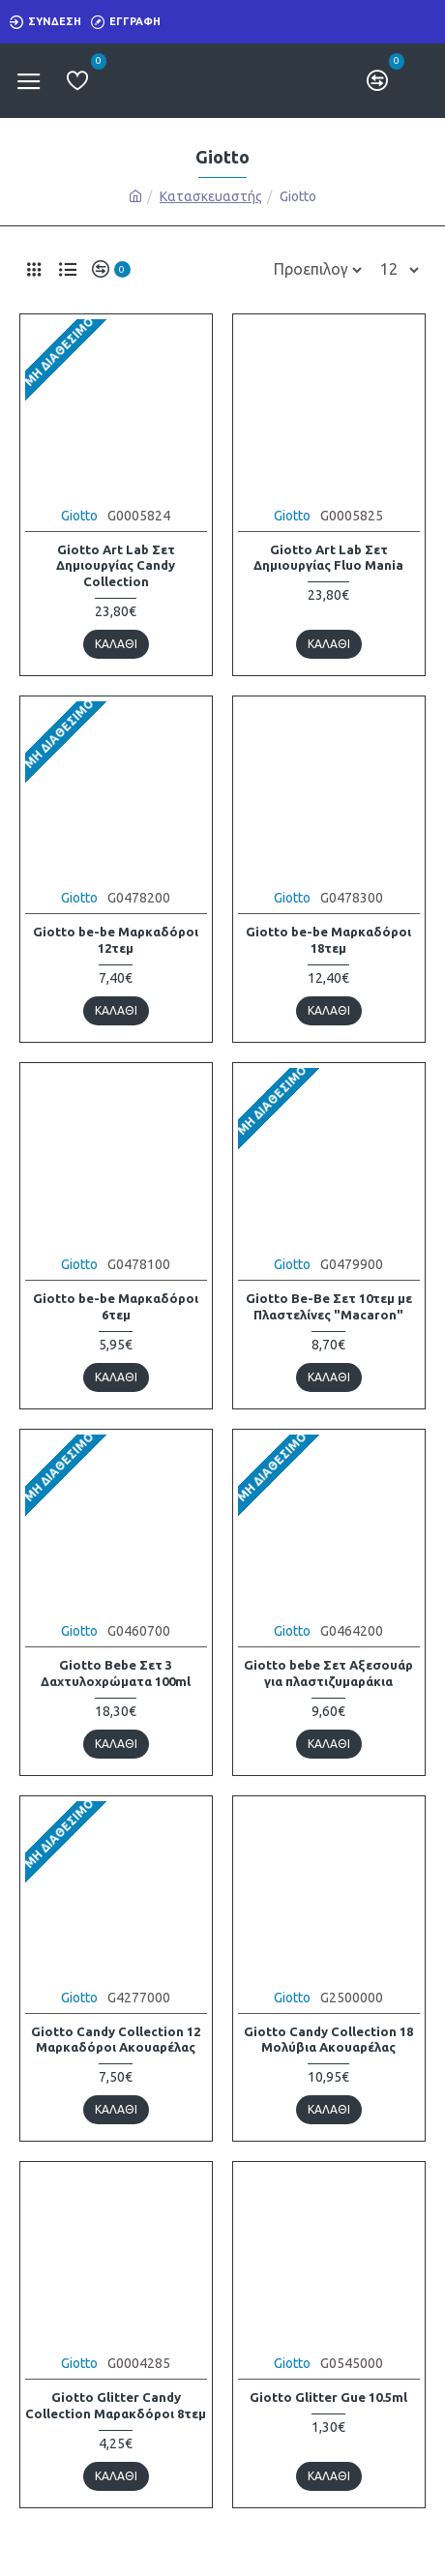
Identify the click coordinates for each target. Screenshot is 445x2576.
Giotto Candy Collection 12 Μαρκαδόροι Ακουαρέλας (115, 2040)
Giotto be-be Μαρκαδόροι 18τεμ (328, 940)
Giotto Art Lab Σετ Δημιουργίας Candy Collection (115, 566)
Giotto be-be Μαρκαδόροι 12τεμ (115, 940)
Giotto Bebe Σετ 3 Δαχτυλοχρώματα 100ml (116, 1673)
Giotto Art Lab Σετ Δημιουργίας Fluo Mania (328, 558)
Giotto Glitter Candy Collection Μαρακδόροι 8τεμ (115, 2405)
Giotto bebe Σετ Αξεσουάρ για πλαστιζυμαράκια (328, 1673)
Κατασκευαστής (211, 196)
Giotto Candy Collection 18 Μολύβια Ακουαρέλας (328, 2040)
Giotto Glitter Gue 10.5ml (328, 2397)
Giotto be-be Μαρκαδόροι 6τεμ (115, 1306)
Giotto (79, 515)
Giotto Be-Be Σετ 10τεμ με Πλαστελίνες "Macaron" (329, 1306)
